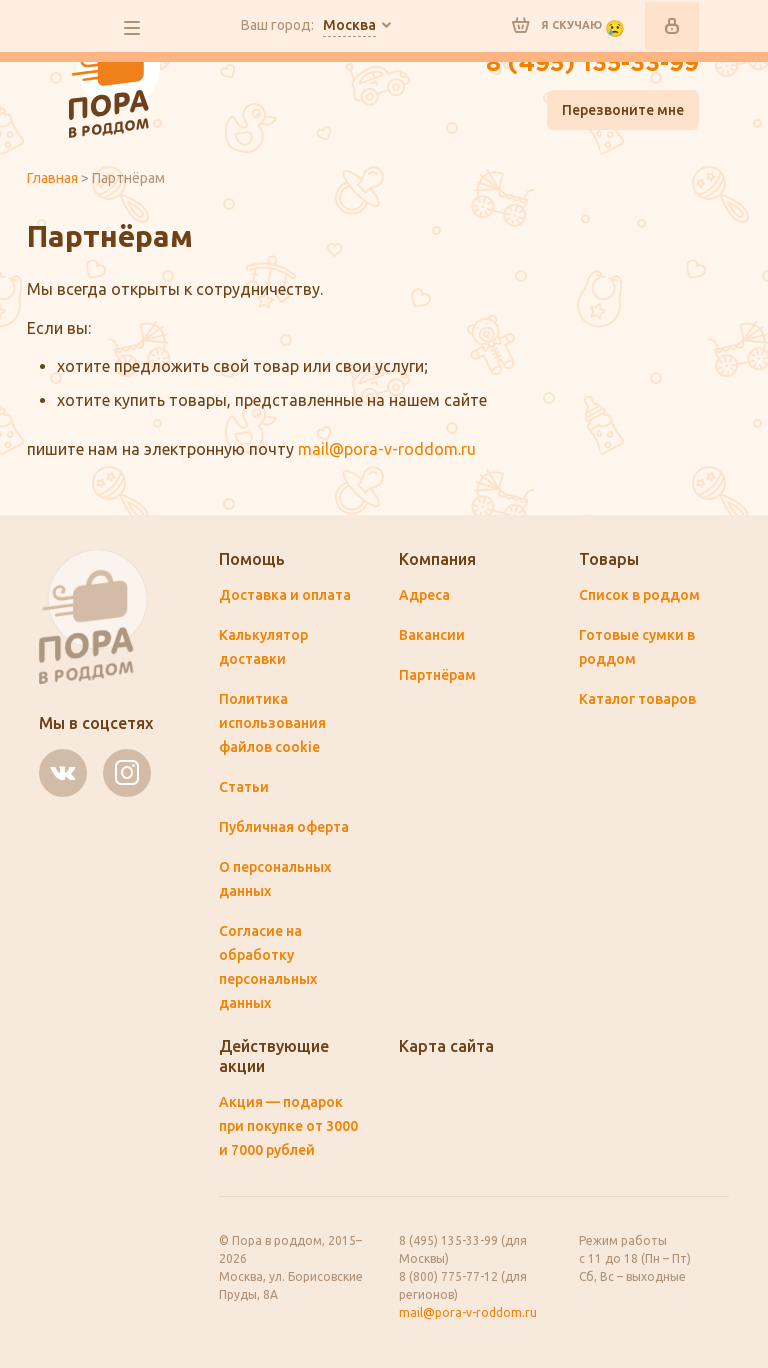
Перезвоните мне (623, 110)
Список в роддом (639, 595)
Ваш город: (308, 26)
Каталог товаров (637, 699)
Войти (672, 26)
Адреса (424, 595)
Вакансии (432, 635)
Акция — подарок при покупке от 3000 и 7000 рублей (288, 1126)
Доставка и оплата (285, 595)
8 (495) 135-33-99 (592, 64)
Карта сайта (446, 1046)
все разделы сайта (132, 28)
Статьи (244, 787)
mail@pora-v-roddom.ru (387, 449)
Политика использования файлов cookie (272, 723)
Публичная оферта (284, 827)
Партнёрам (437, 675)
